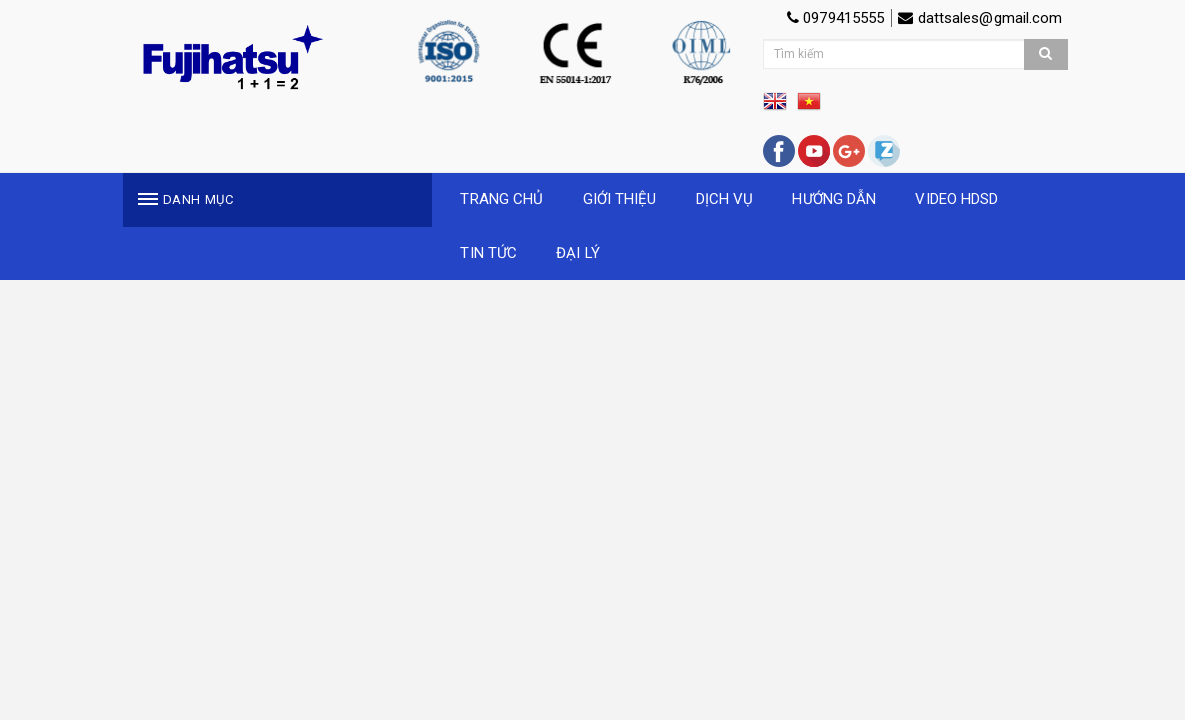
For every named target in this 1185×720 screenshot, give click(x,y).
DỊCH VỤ (725, 199)
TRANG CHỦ (501, 199)
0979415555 (835, 18)
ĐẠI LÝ (578, 253)
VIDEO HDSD (956, 199)
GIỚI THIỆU (620, 199)
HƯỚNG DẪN (834, 199)
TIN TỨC (488, 253)
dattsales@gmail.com (980, 18)
